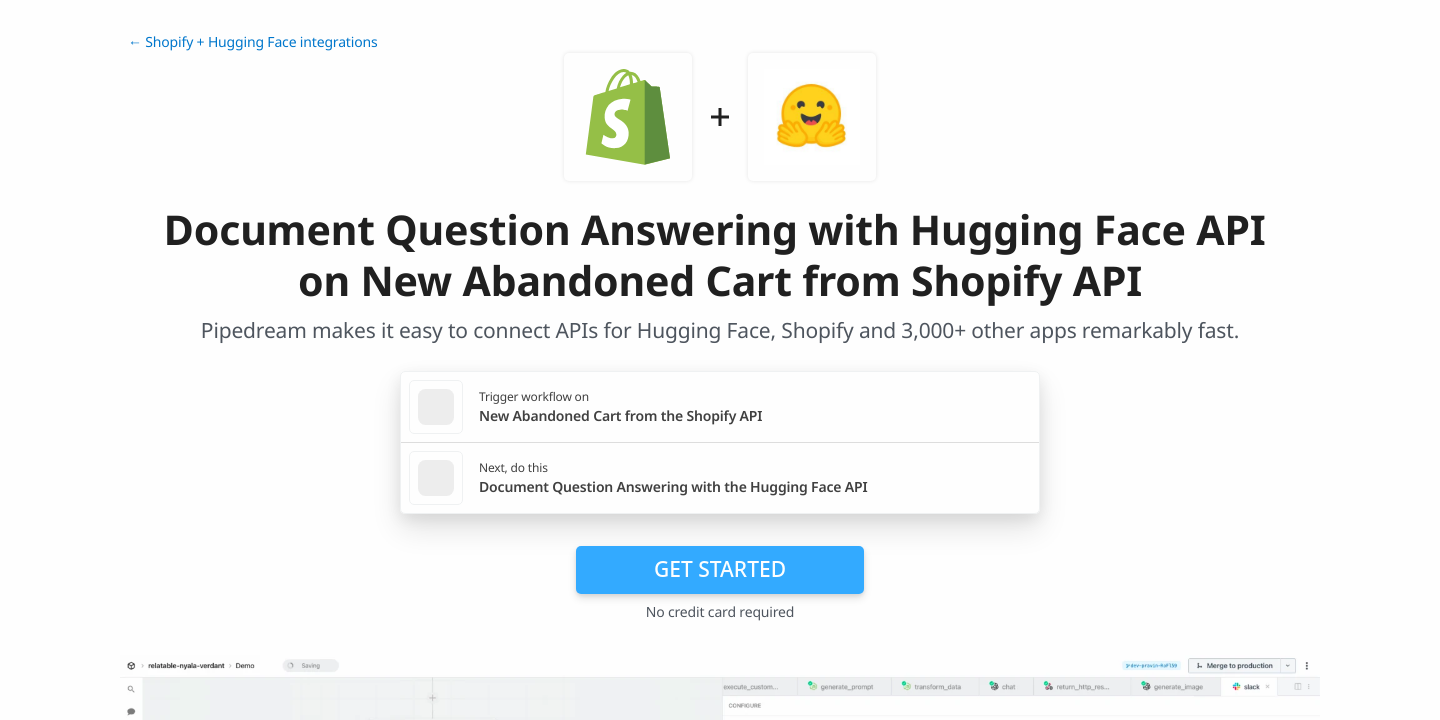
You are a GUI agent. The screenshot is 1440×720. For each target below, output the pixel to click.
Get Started (720, 569)
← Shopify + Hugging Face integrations (253, 42)
